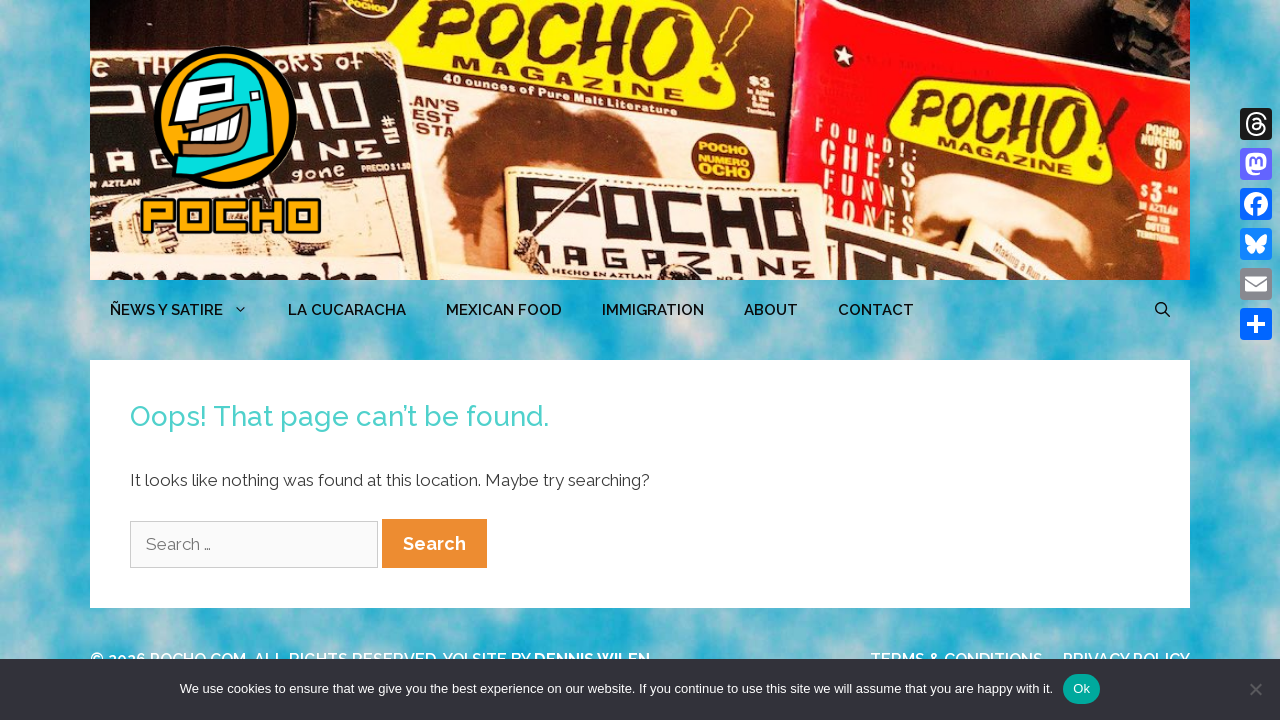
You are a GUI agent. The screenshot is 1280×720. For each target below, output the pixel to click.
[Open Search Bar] (1162, 310)
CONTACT (876, 310)
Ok (1081, 688)
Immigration (653, 310)
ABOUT (771, 310)
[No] (1255, 689)
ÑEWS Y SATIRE (189, 310)
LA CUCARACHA (347, 310)
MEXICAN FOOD (504, 310)
